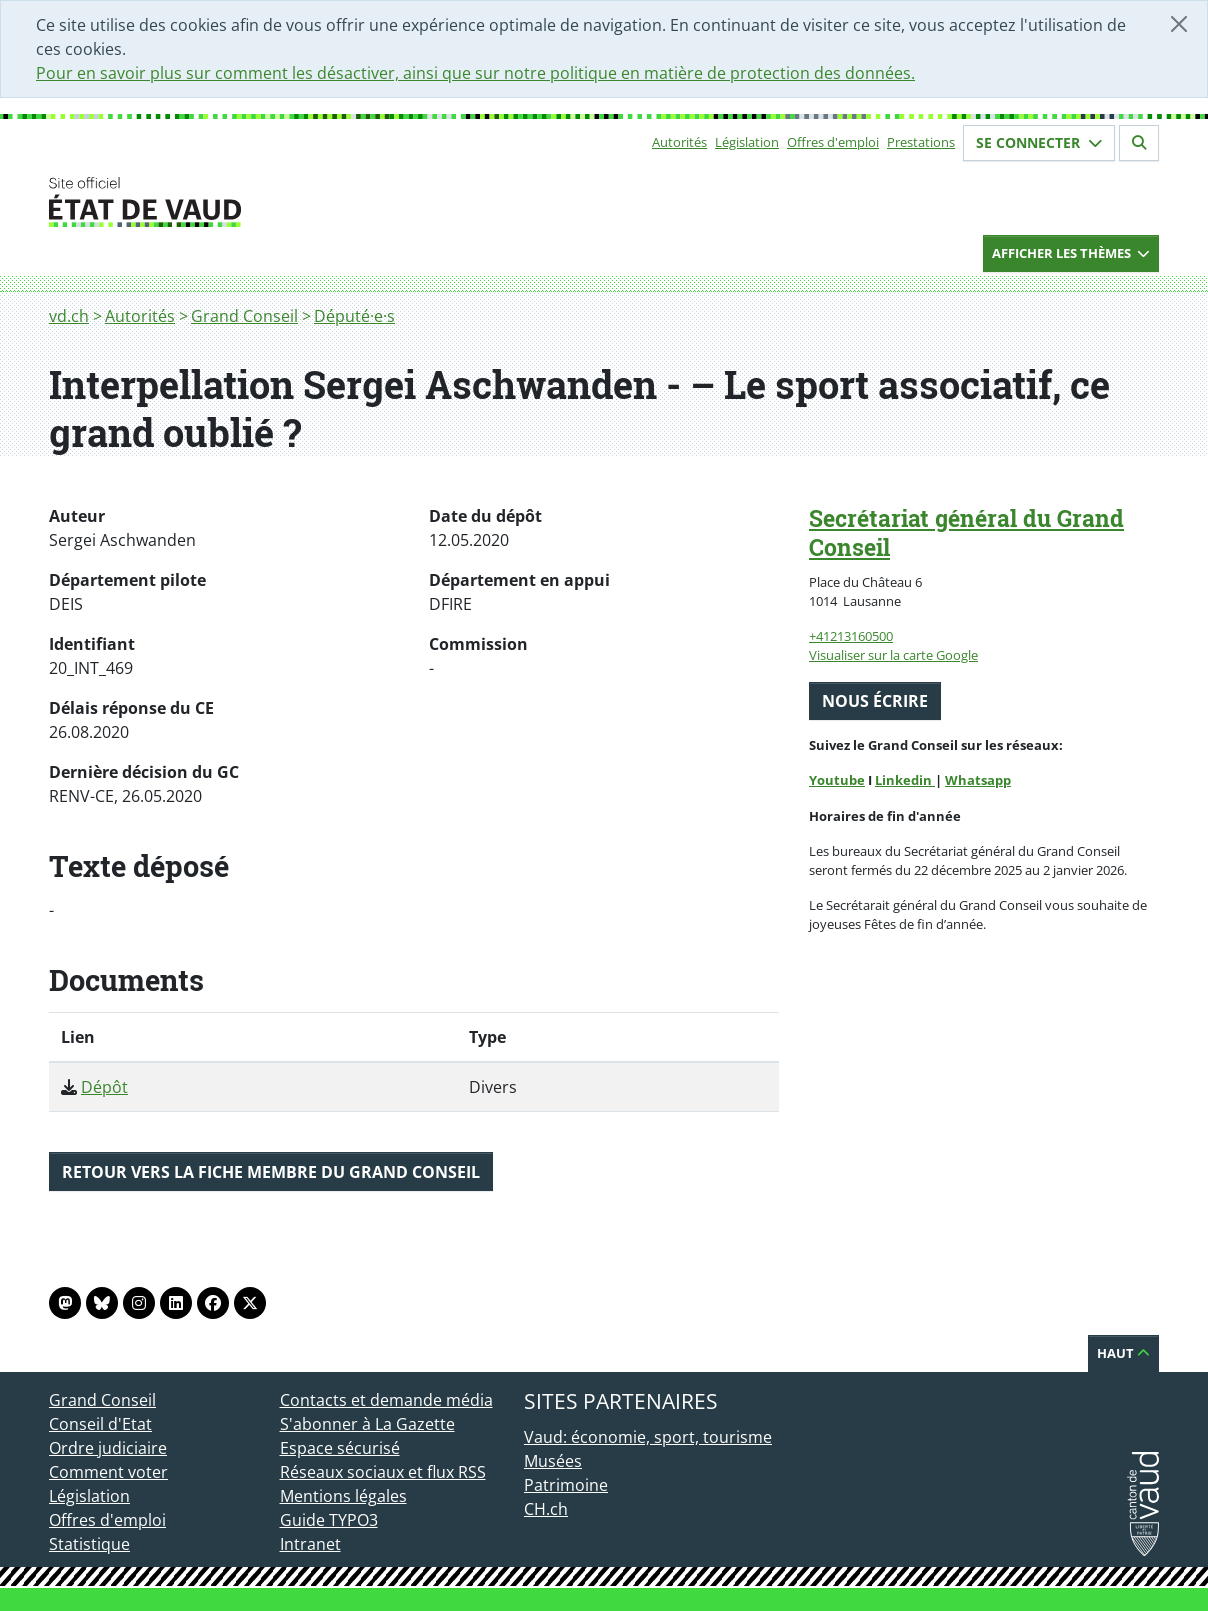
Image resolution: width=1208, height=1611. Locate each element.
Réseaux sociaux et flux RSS (383, 1472)
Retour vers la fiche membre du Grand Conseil (271, 1172)
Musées (553, 1461)
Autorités (679, 142)
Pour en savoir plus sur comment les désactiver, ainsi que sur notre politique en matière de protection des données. (475, 73)
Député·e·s (354, 316)
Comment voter (108, 1472)
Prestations (921, 142)
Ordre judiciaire (108, 1448)
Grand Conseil (244, 316)
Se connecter (1039, 142)
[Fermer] (1179, 24)
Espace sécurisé (340, 1448)
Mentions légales (343, 1496)
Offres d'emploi (833, 142)
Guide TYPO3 (329, 1520)
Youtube (837, 780)
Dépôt (104, 1087)
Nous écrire (875, 701)
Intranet (310, 1544)
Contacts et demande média (386, 1400)
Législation (747, 142)
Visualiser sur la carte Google (893, 655)
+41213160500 (851, 636)
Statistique (89, 1544)
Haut (1123, 1353)
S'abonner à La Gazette (367, 1424)
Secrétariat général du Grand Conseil (966, 532)
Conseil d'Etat (100, 1424)
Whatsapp (978, 780)
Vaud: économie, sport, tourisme (648, 1437)
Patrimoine (566, 1485)
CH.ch (546, 1509)
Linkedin (905, 780)
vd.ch (69, 316)
